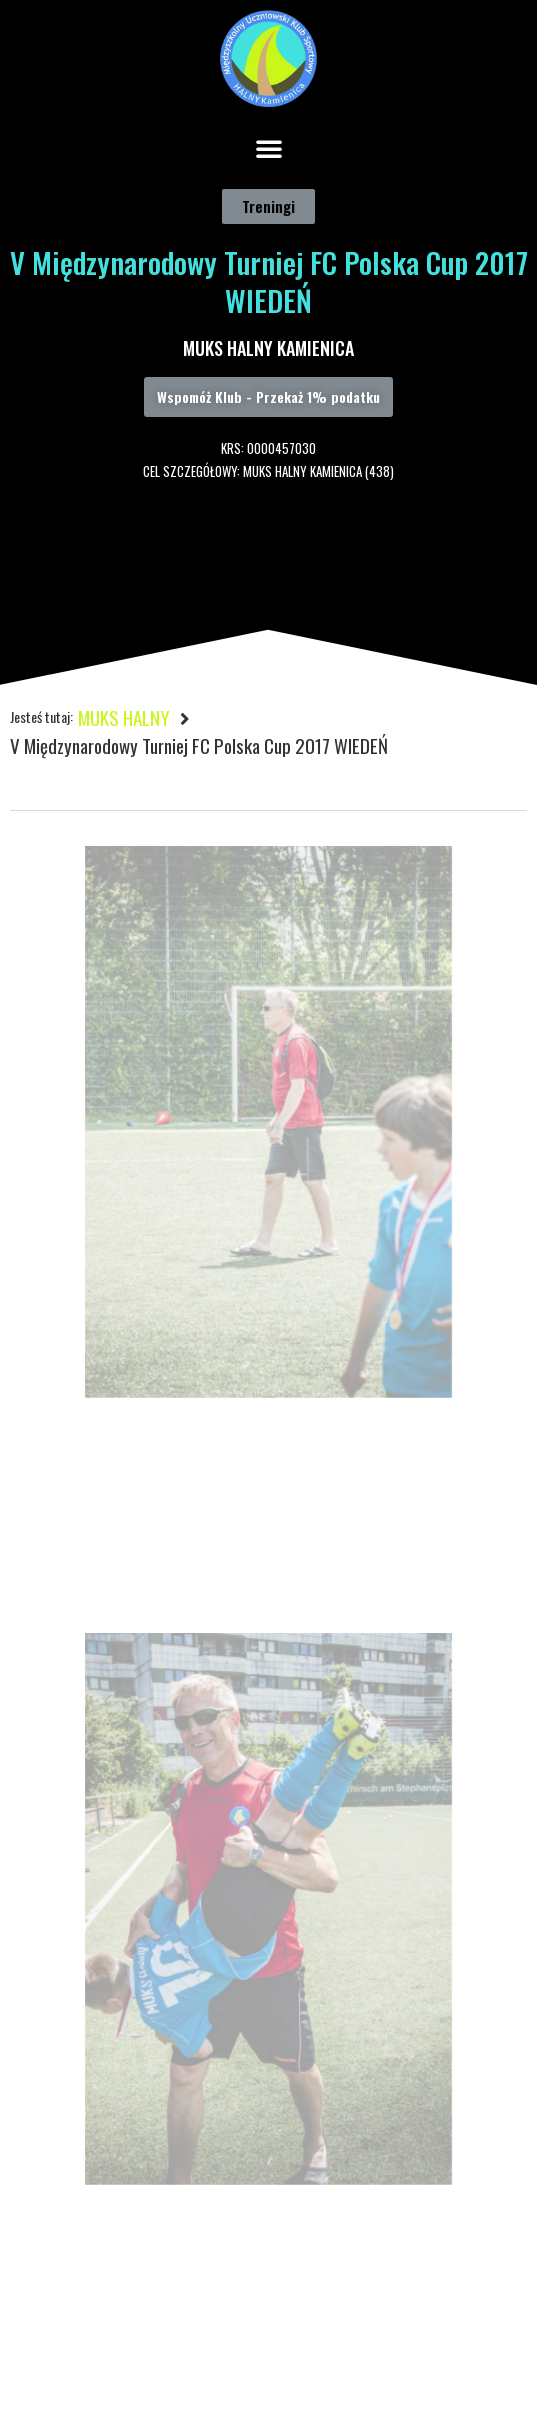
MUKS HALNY (124, 717)
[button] (269, 148)
